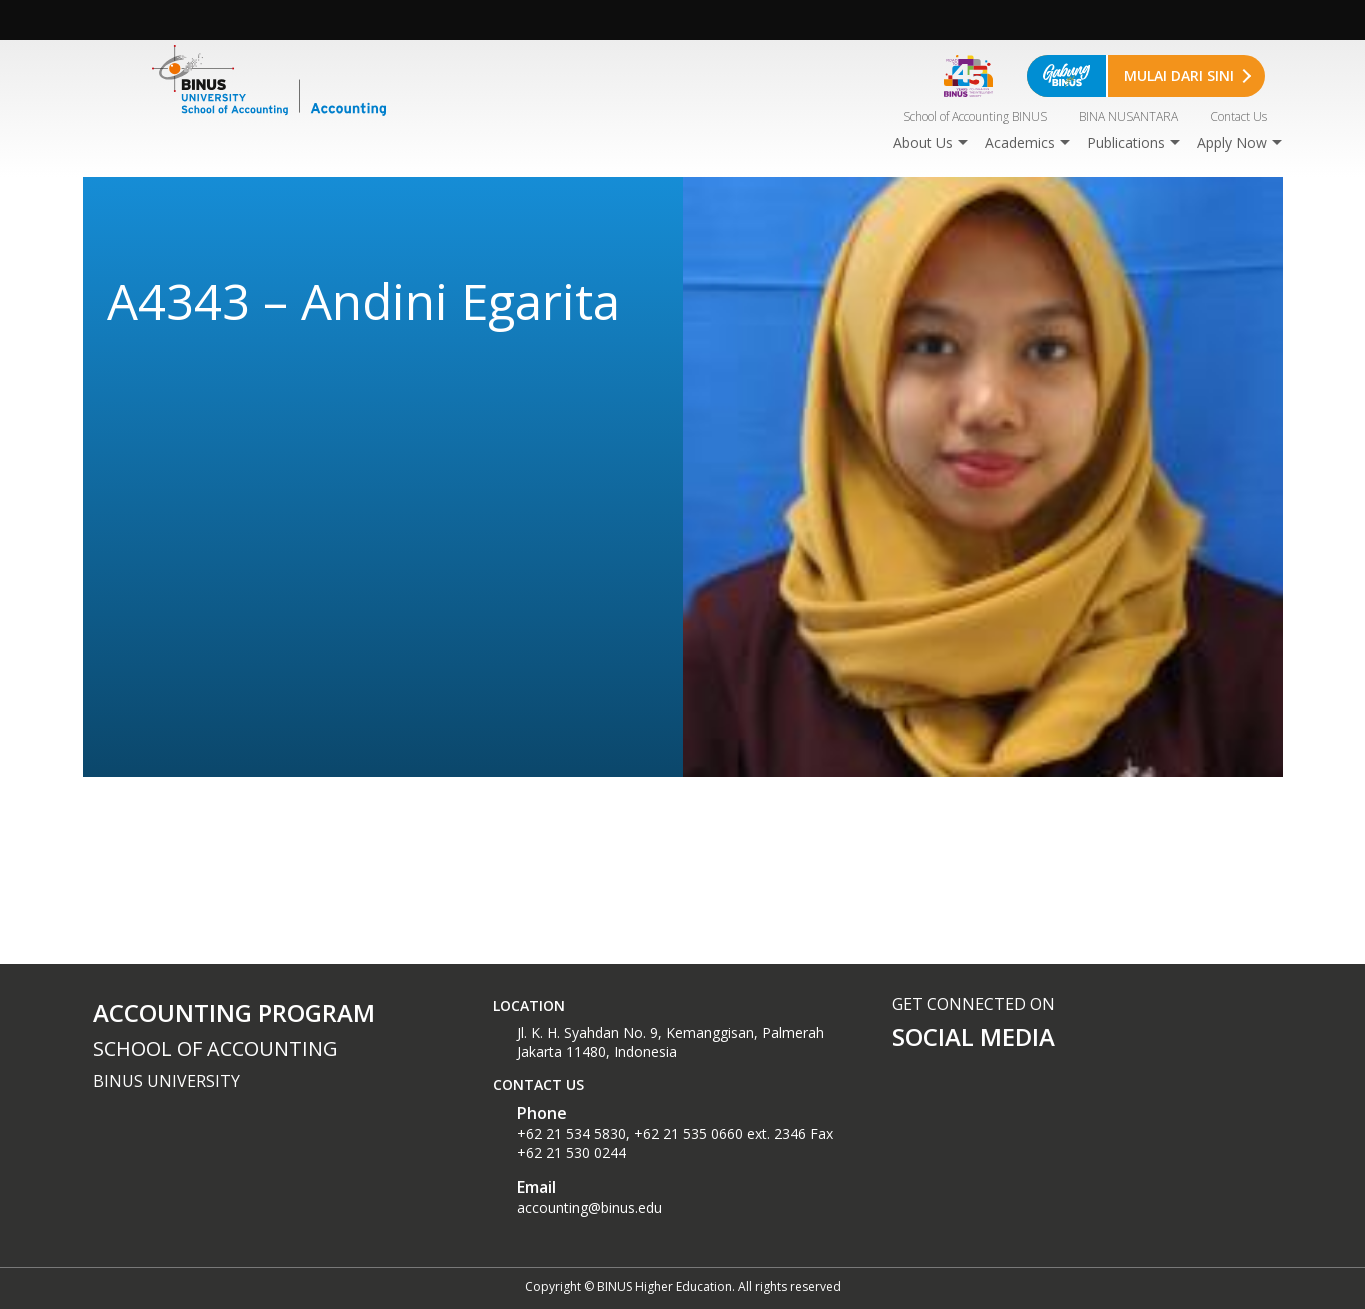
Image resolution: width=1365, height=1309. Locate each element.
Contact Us (1238, 116)
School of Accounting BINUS (975, 116)
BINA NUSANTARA (1128, 116)
